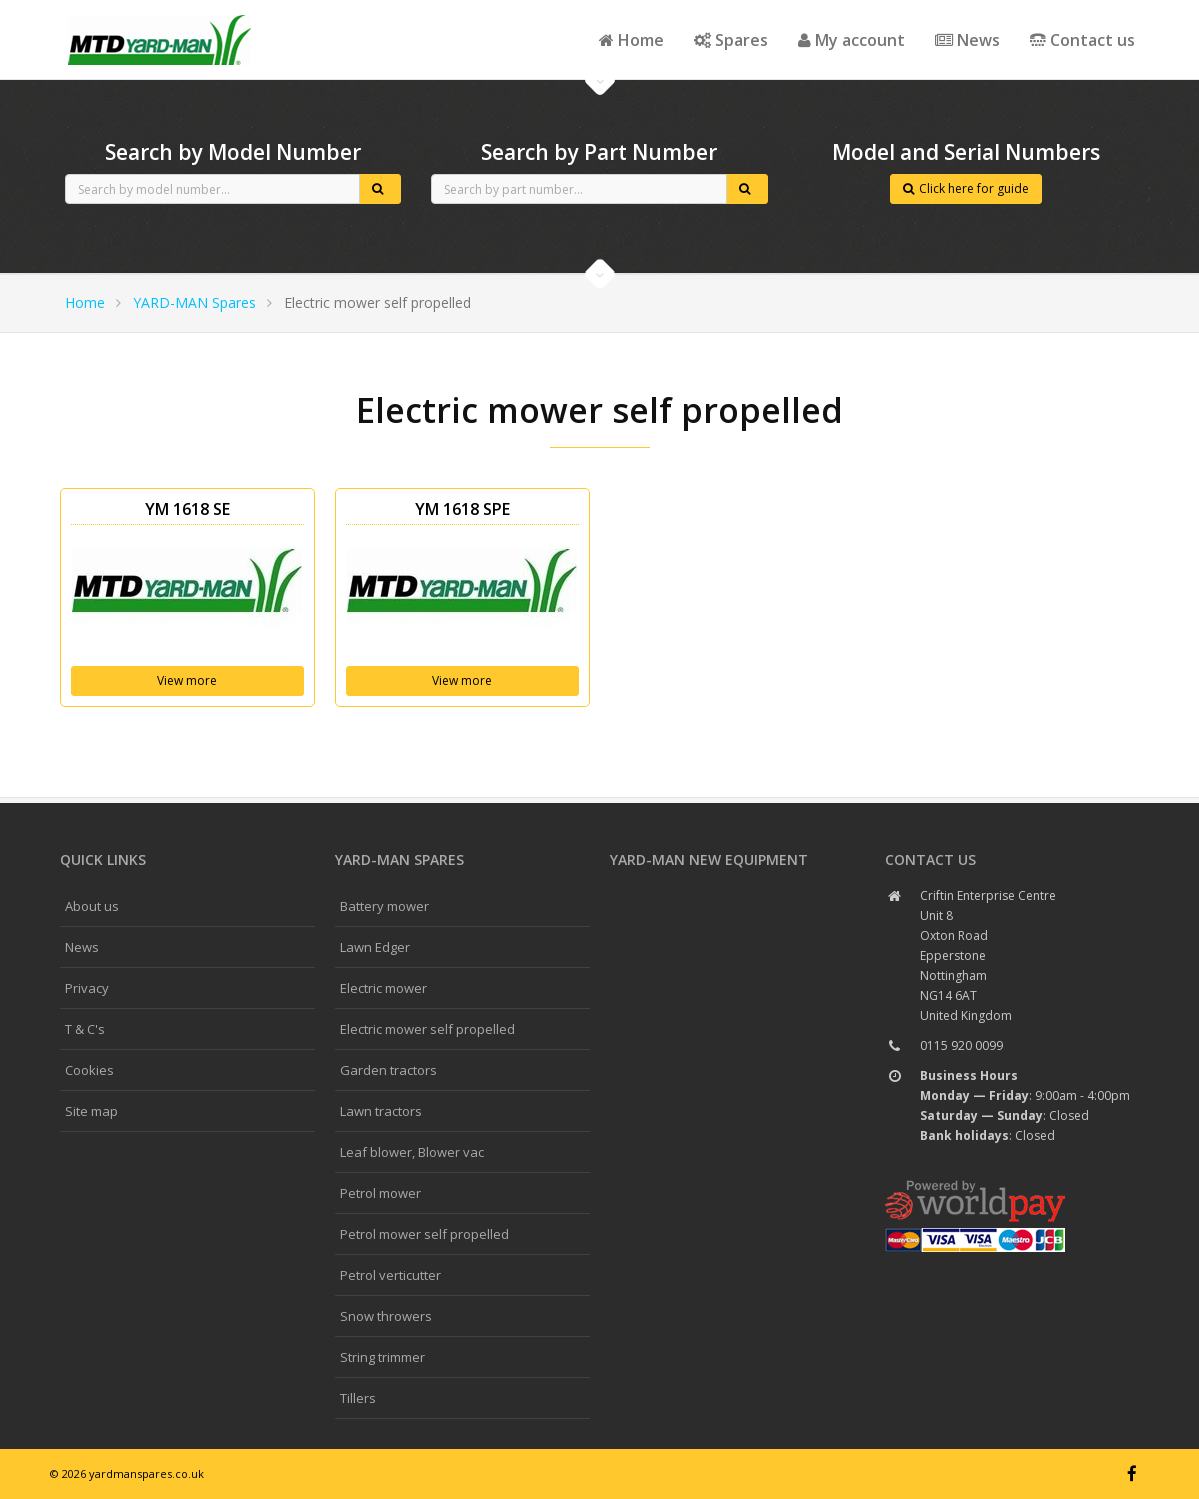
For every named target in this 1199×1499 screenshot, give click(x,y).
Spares (731, 40)
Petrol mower (380, 1193)
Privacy (87, 988)
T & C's (85, 1029)
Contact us (1082, 40)
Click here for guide (966, 188)
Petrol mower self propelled (424, 1234)
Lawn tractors (381, 1111)
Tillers (358, 1398)
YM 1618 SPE (462, 509)
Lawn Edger (375, 947)
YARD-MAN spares (399, 859)
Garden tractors (388, 1070)
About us (92, 906)
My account (851, 40)
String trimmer (382, 1357)
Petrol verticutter (390, 1275)
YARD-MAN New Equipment (709, 859)
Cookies (89, 1070)
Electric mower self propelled (427, 1029)
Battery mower (384, 906)
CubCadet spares (160, 16)
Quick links (103, 859)
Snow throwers (386, 1316)
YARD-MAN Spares (194, 302)
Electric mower (383, 988)
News (967, 40)
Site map (91, 1111)
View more (187, 680)
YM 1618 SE (187, 509)
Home (631, 40)
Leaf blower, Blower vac (412, 1152)
